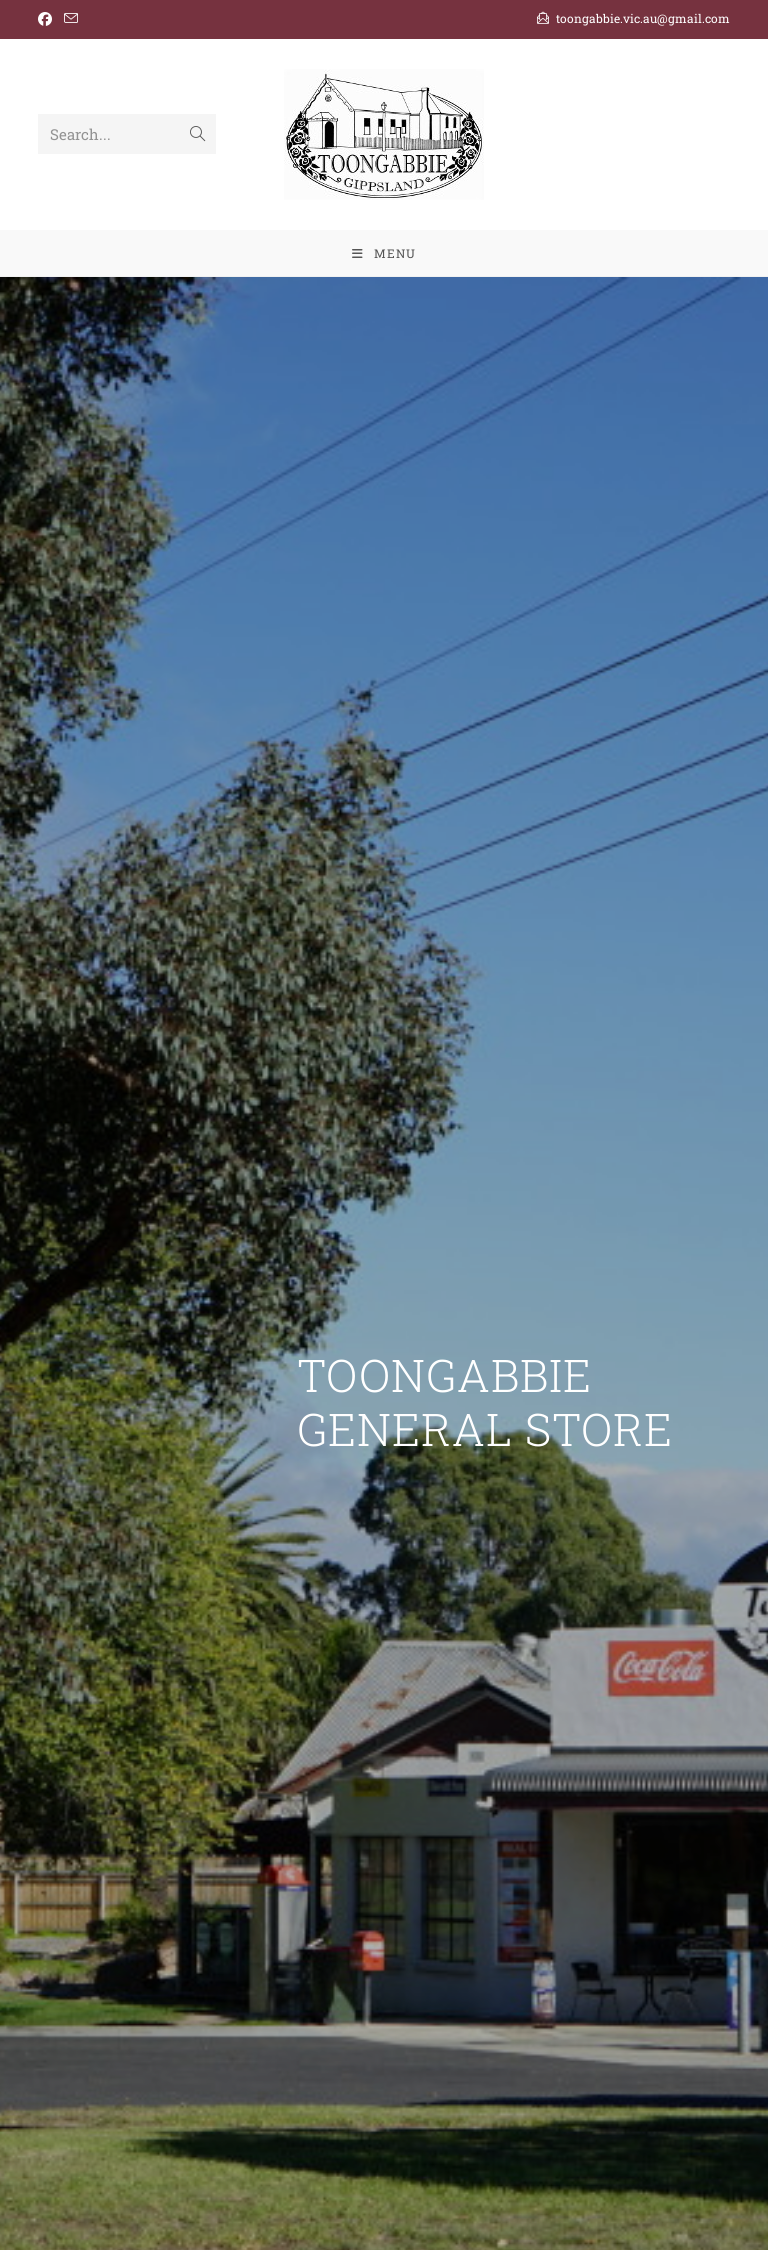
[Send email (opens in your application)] (71, 19)
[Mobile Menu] (384, 253)
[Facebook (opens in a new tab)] (48, 19)
